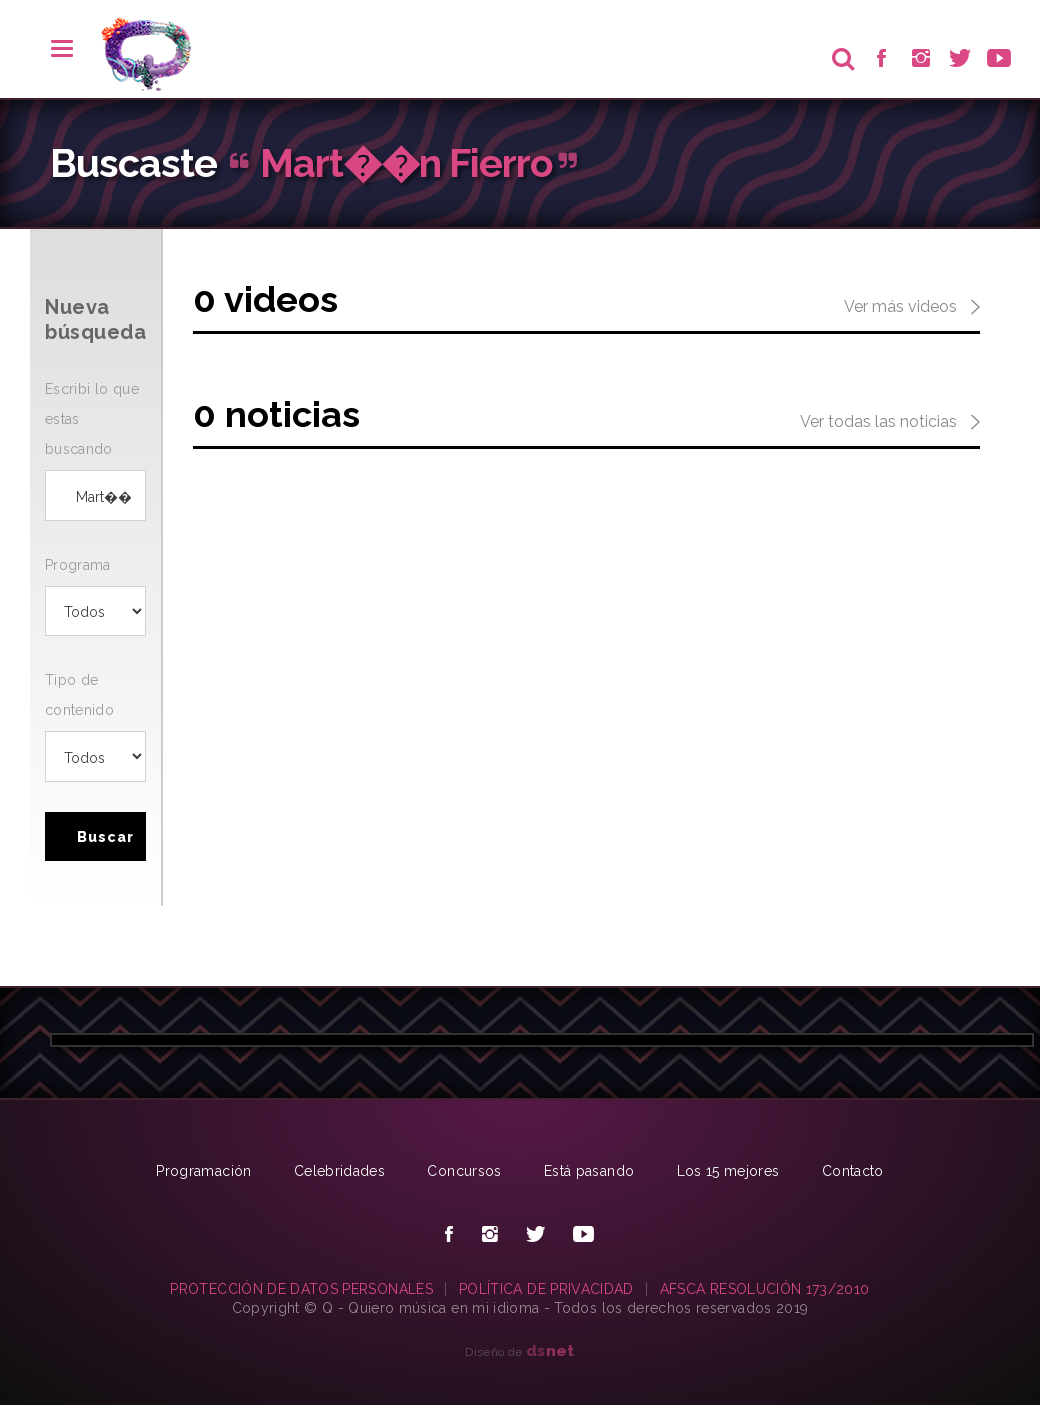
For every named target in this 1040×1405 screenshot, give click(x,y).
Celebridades (339, 1171)
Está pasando (589, 1171)
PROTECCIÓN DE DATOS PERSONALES (301, 1289)
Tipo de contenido (79, 695)
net (550, 1350)
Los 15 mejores (728, 1171)
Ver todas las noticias (890, 423)
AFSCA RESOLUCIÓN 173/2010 (765, 1289)
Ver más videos (912, 308)
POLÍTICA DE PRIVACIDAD (546, 1289)
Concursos (464, 1171)
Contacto (853, 1171)
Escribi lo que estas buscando (92, 419)
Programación (203, 1171)
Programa (78, 565)
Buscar (105, 837)
